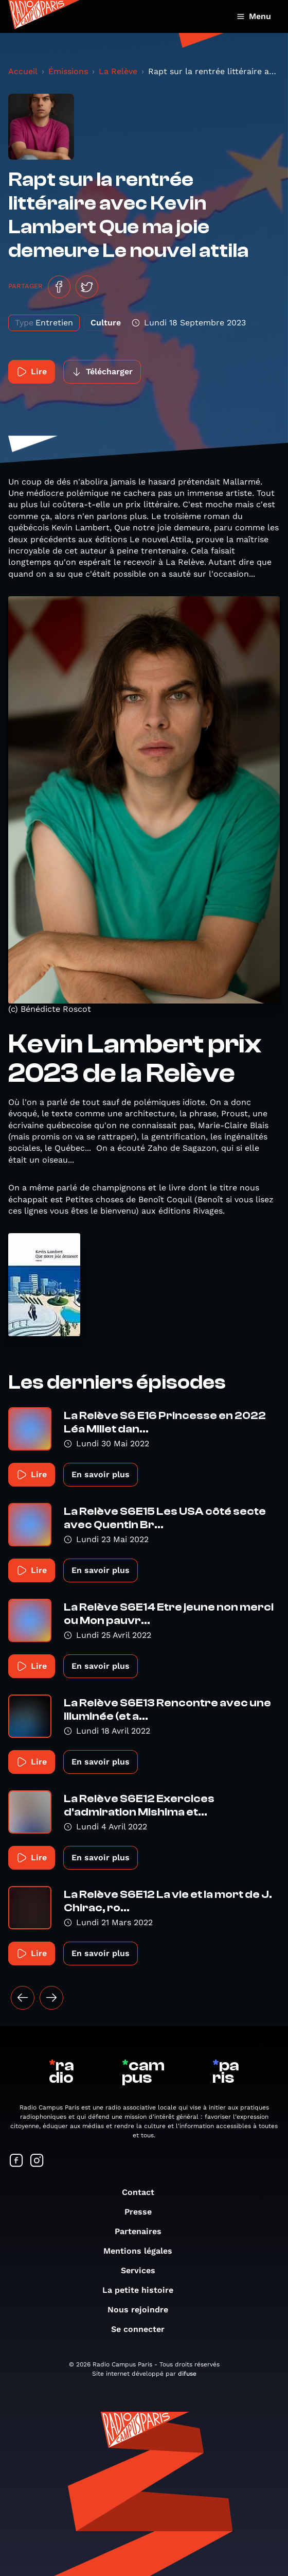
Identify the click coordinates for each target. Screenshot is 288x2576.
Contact (143, 2192)
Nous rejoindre (142, 2309)
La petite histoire (143, 2290)
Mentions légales (143, 2251)
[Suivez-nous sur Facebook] (16, 2161)
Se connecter (143, 2329)
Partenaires (143, 2231)
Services (143, 2270)
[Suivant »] (51, 1997)
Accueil (23, 71)
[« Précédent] (22, 1997)
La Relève (118, 71)
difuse (187, 2373)
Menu (254, 16)
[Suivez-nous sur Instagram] (37, 2161)
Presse (143, 2212)
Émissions (68, 71)
